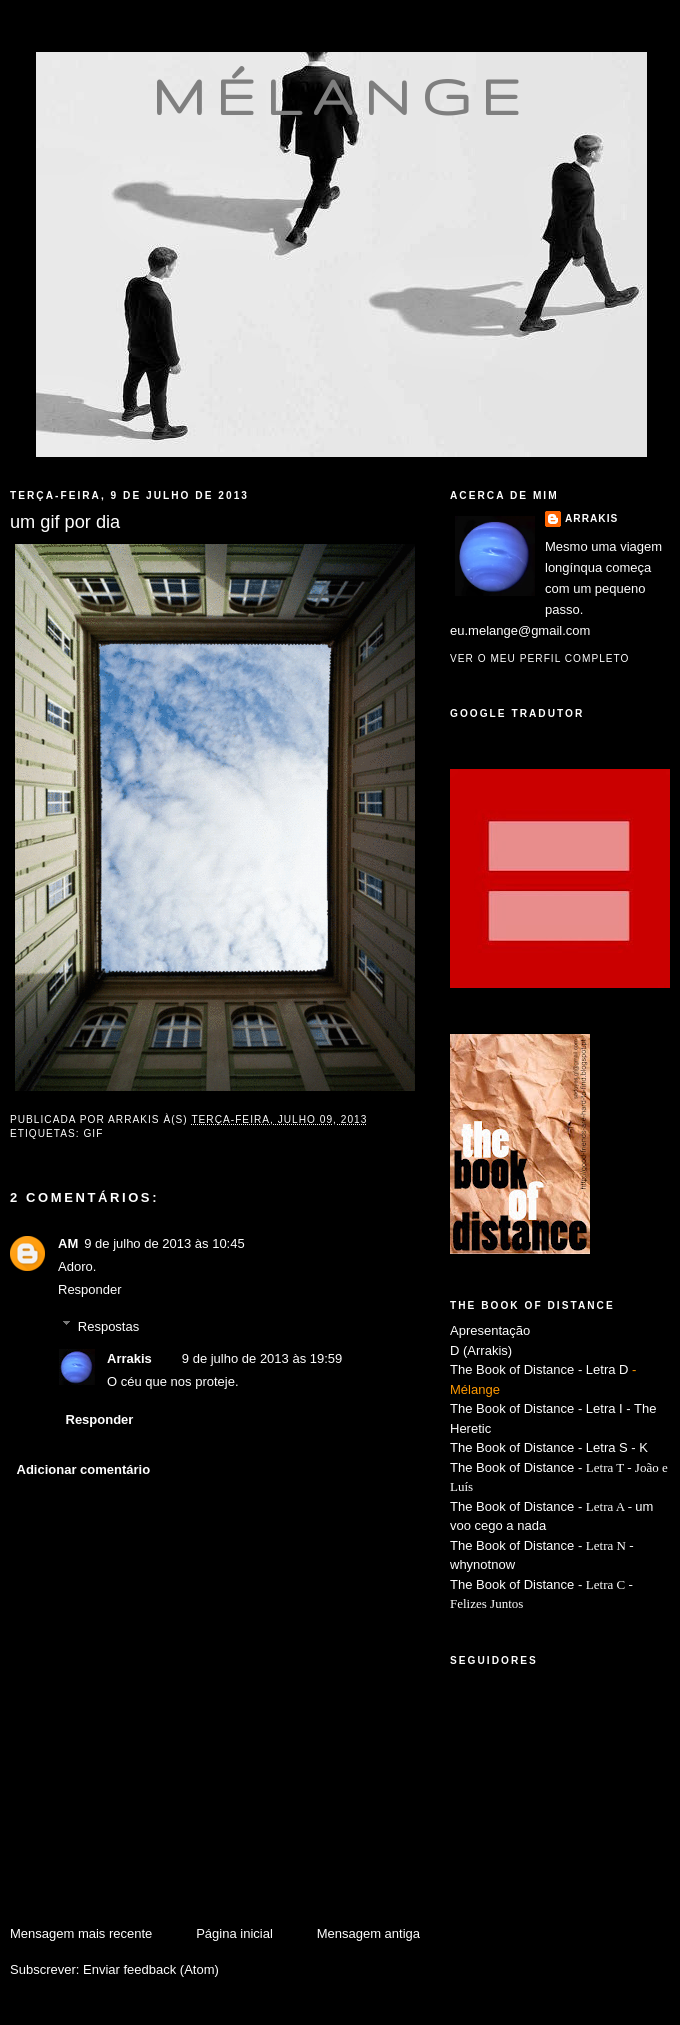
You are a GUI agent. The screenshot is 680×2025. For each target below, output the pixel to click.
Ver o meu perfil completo (540, 658)
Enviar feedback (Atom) (151, 1969)
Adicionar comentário (84, 1469)
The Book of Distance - (518, 1506)
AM (68, 1243)
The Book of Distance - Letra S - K (549, 1447)
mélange (341, 96)
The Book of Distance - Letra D (539, 1369)
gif (93, 1133)
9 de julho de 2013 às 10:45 (164, 1243)
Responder (90, 1289)
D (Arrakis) (481, 1350)
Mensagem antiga (368, 1933)
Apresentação (490, 1330)
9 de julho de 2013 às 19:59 (262, 1358)
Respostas (108, 1325)
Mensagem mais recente (81, 1933)
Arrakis (129, 1358)
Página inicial (234, 1933)
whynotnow (482, 1564)
